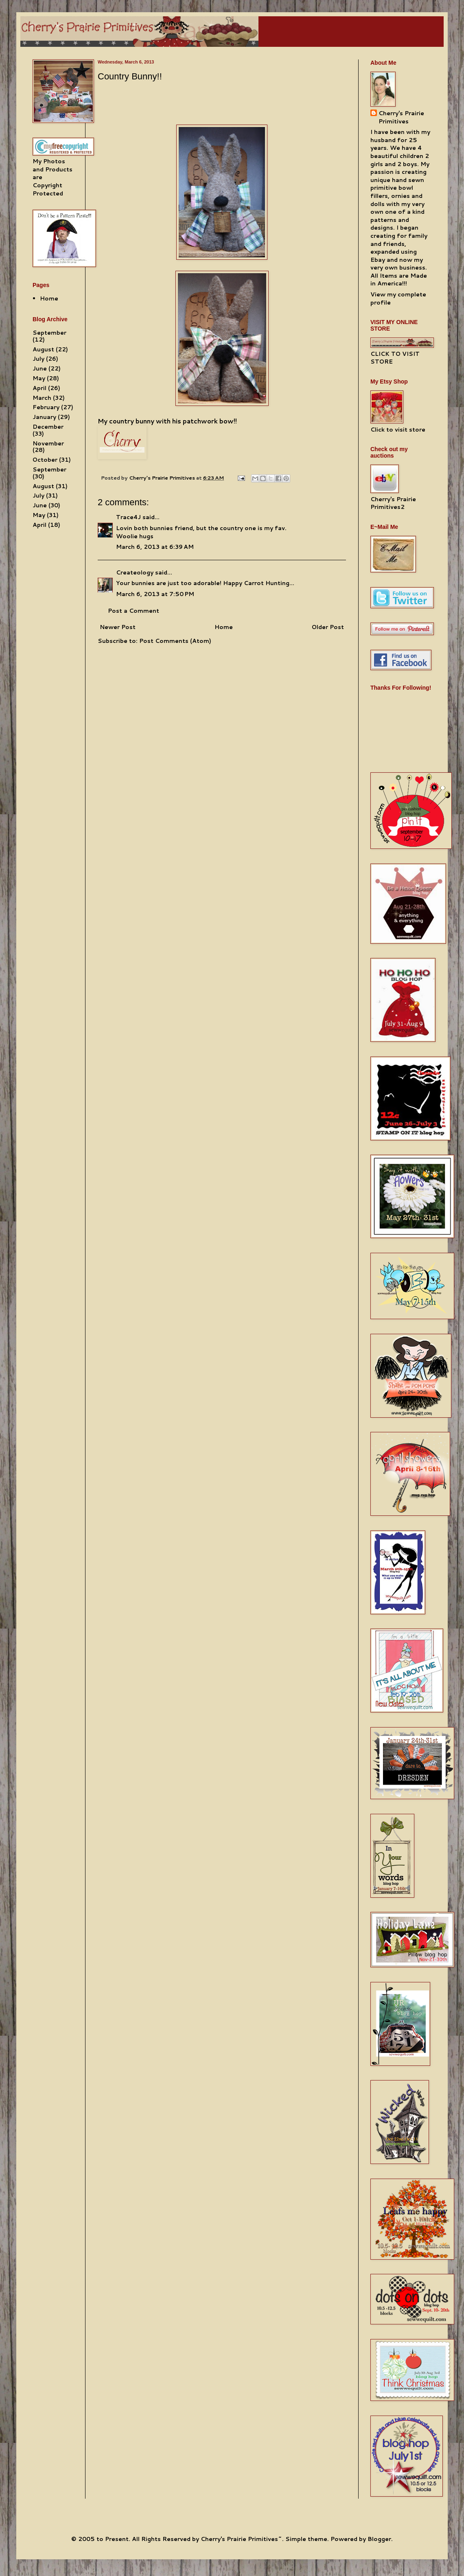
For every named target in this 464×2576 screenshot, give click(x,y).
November (48, 443)
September (49, 333)
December (48, 427)
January (44, 417)
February (46, 407)
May (39, 378)
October (45, 460)
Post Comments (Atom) (175, 641)
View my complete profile (398, 298)
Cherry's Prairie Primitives (162, 477)
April (39, 388)
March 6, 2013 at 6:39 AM (155, 547)
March (42, 398)
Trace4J (128, 517)
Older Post (328, 627)
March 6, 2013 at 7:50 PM (155, 594)
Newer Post (118, 627)
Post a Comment (133, 611)
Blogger (379, 2539)
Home (223, 627)
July (38, 359)
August (43, 349)
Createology (134, 572)
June (40, 368)
